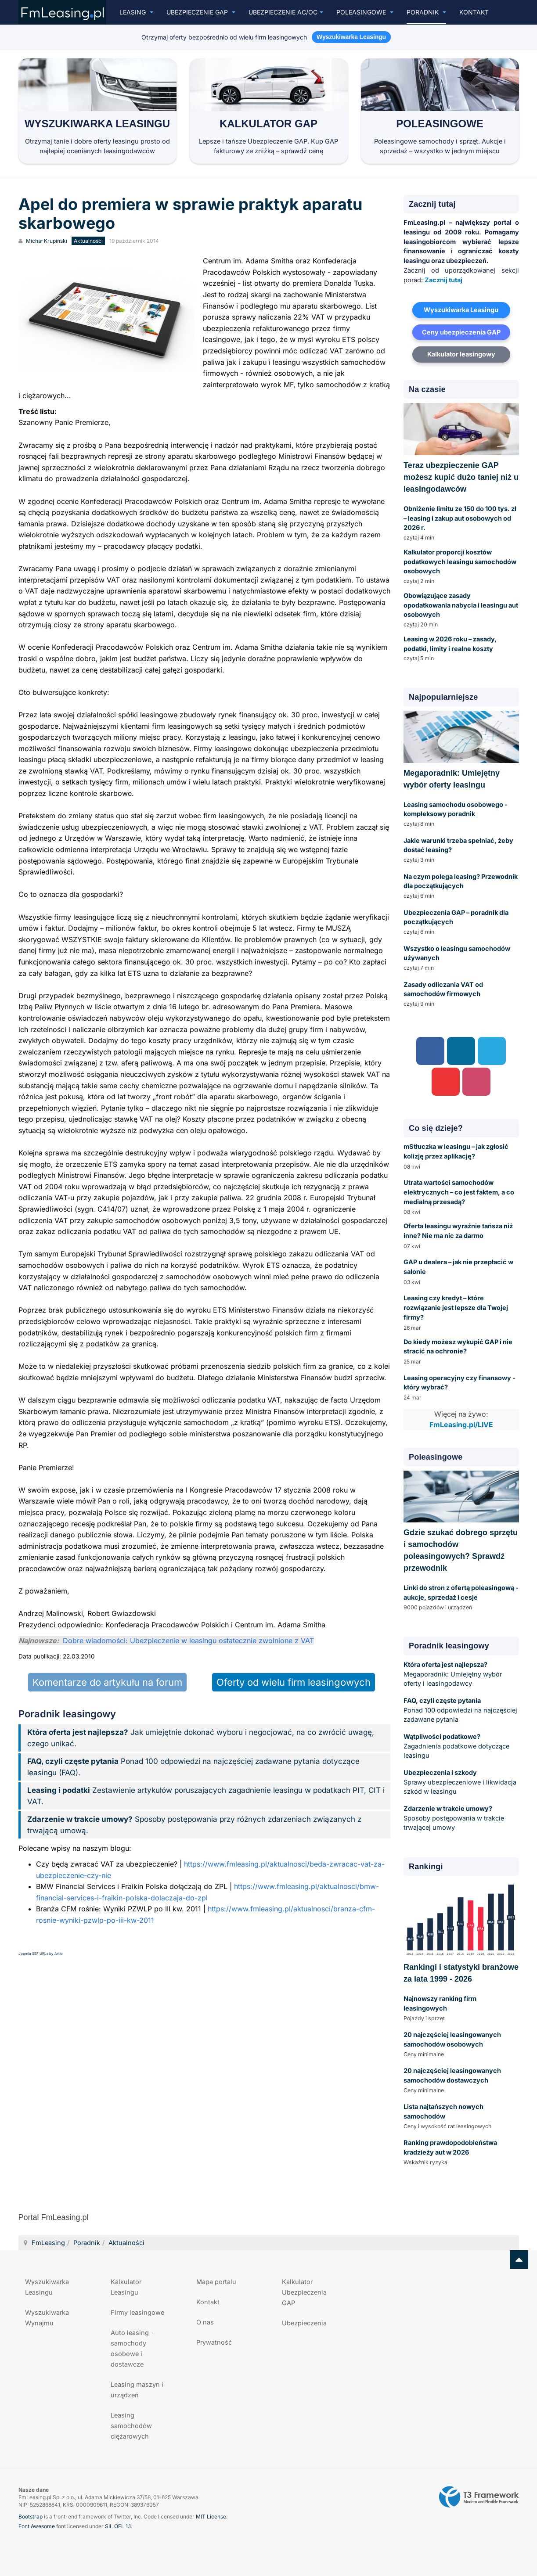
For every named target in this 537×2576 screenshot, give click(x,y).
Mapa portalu (216, 2281)
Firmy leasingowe (137, 2312)
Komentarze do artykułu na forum (107, 1682)
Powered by (479, 2497)
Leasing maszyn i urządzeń (137, 2390)
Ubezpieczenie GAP (200, 12)
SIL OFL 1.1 (118, 2526)
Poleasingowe (364, 12)
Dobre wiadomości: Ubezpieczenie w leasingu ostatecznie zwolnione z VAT (188, 1640)
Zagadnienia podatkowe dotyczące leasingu (456, 1746)
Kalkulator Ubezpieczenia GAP (304, 2292)
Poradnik (426, 12)
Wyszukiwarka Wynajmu (47, 2318)
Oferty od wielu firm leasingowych (293, 1682)
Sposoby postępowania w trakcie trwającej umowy (454, 1818)
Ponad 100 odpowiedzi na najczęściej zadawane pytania (460, 1710)
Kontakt (474, 12)
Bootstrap (30, 2516)
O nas (205, 2322)
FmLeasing (48, 2242)
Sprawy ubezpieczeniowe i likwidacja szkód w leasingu (460, 1782)
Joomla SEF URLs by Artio (40, 1953)
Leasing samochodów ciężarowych (131, 2425)
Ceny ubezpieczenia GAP (461, 332)
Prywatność (214, 2342)
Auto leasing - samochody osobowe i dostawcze (132, 2348)
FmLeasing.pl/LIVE (461, 1425)
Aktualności (126, 2242)
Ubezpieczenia (304, 2323)
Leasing (136, 12)
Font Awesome (36, 2526)
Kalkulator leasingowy (461, 354)
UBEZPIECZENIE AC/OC (286, 12)
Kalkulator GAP (268, 124)
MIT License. (211, 2516)
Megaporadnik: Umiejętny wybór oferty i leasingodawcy (453, 1674)
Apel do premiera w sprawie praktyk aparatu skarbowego (190, 213)
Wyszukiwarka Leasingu (97, 124)
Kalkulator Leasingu (126, 2287)
